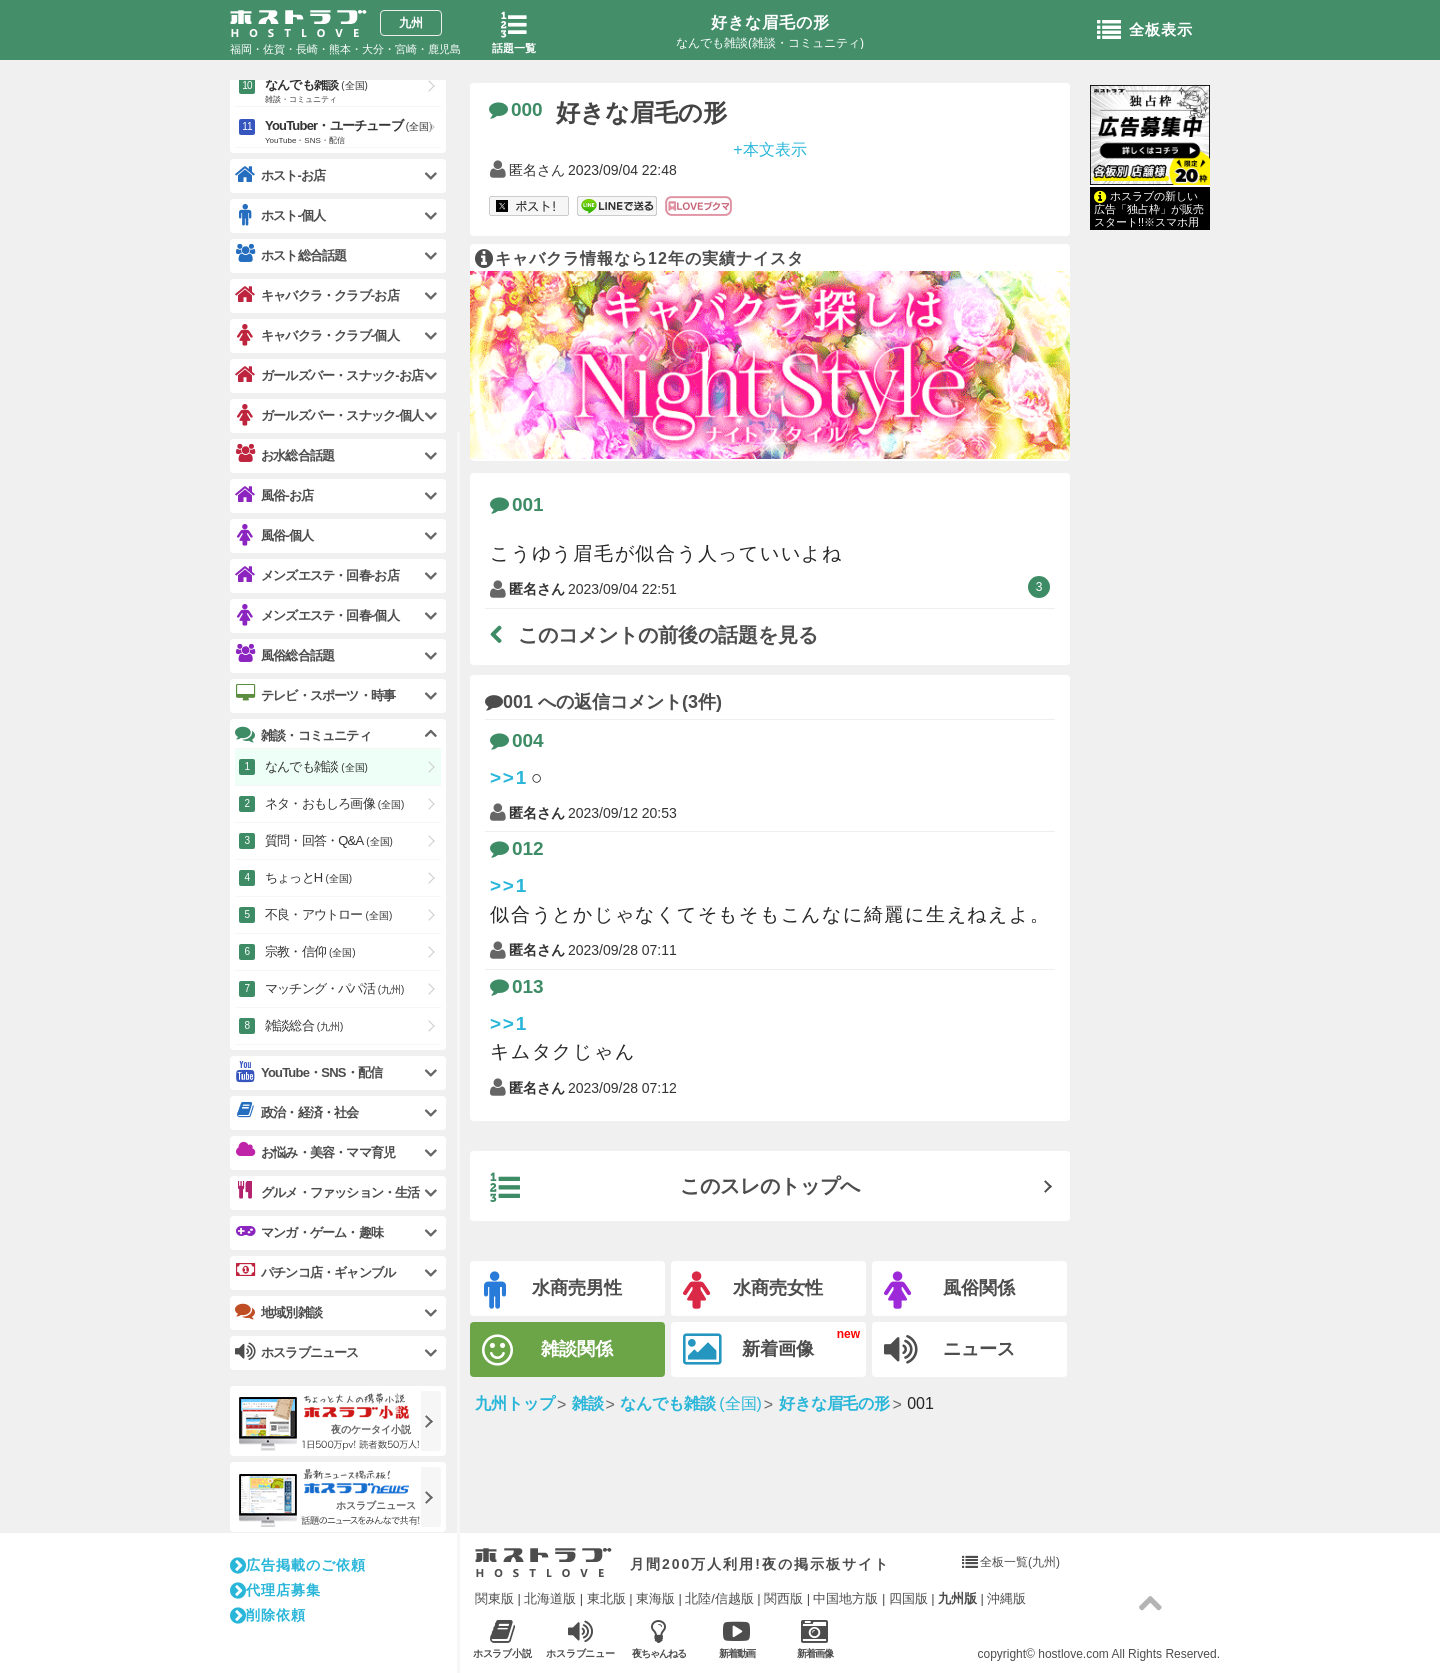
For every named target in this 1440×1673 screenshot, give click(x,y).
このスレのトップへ (675, 1188)
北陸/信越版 (719, 1598)
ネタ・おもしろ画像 (334, 803)
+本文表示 (769, 148)
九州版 (957, 1598)
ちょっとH (308, 877)
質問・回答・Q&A (329, 840)
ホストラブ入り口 (543, 1563)
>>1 (509, 777)
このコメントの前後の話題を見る (654, 635)
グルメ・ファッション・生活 (327, 1192)
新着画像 (748, 1350)
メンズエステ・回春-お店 (317, 575)
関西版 (783, 1598)
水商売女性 (753, 1290)
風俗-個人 (274, 535)
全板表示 (1145, 31)
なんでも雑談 (353, 92)
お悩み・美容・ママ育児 (315, 1152)
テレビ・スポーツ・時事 (315, 695)
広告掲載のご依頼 (298, 1565)
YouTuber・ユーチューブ (353, 133)
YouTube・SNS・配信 (308, 1072)
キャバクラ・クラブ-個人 (317, 335)
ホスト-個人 (280, 215)
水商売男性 (553, 1290)
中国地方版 (845, 1598)
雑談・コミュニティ (303, 735)
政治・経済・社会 (297, 1112)
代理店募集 (275, 1590)
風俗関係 (949, 1290)
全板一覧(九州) (1020, 1562)
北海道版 (550, 1598)
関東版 (494, 1598)
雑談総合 (304, 1025)
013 (517, 986)
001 (517, 504)
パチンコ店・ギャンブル (315, 1272)
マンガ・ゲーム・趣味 (309, 1232)
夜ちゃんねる (658, 1638)
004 (517, 740)
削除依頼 (268, 1615)
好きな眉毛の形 (770, 22)
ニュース (949, 1350)
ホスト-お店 (280, 175)
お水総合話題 (284, 455)
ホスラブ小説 (502, 1638)
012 (517, 848)
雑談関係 (547, 1350)
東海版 (655, 1598)
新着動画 (736, 1638)
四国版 (908, 1598)
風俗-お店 (274, 495)
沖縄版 (1006, 1598)
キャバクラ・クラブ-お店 (317, 295)
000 (516, 109)
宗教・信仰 (310, 951)
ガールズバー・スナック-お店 (329, 375)
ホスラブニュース (580, 1639)
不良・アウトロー (328, 914)
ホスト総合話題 (290, 255)
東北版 (606, 1598)
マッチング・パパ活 (334, 988)
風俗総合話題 (284, 655)
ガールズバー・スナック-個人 (329, 415)
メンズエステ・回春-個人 (317, 615)
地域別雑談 (278, 1312)
